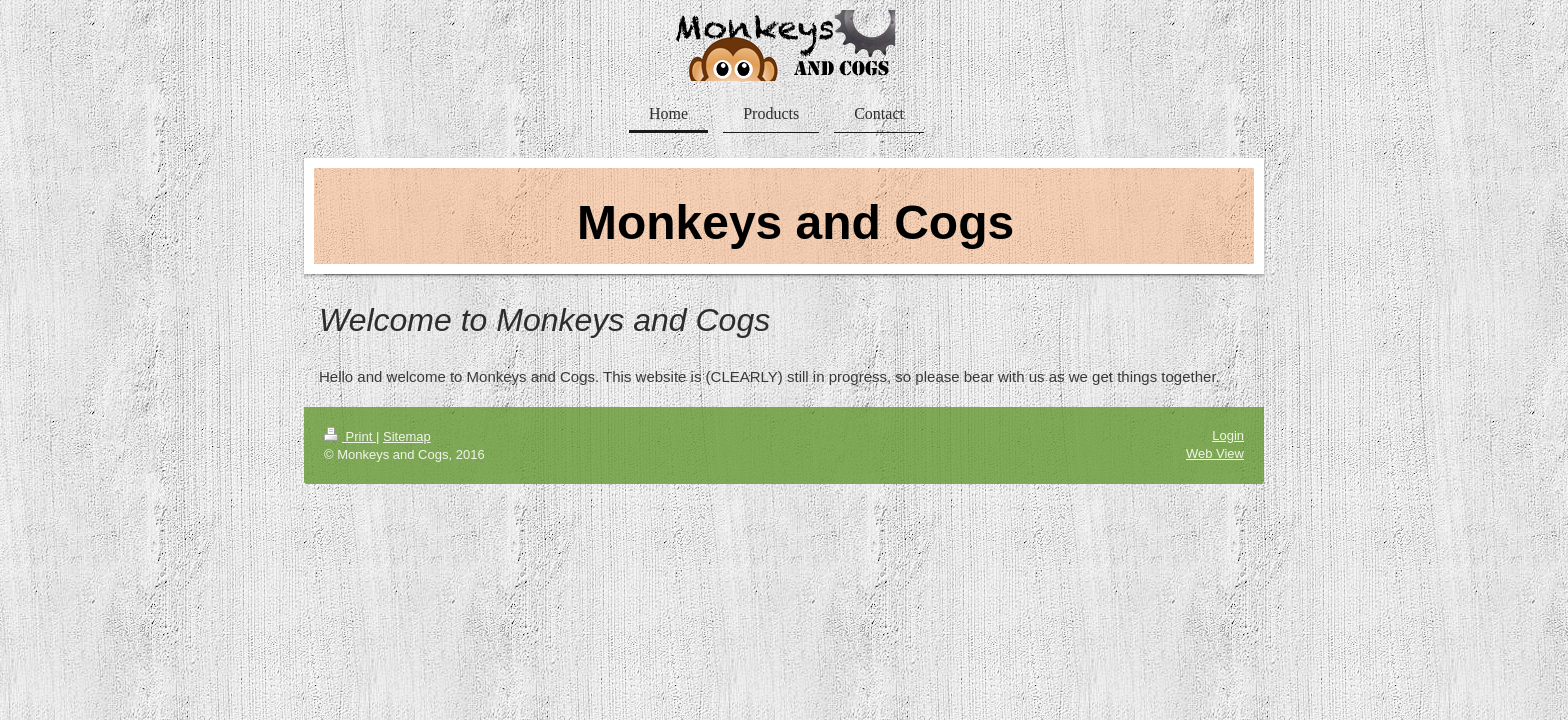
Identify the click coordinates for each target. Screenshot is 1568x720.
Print (350, 436)
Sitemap (407, 436)
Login (1228, 435)
